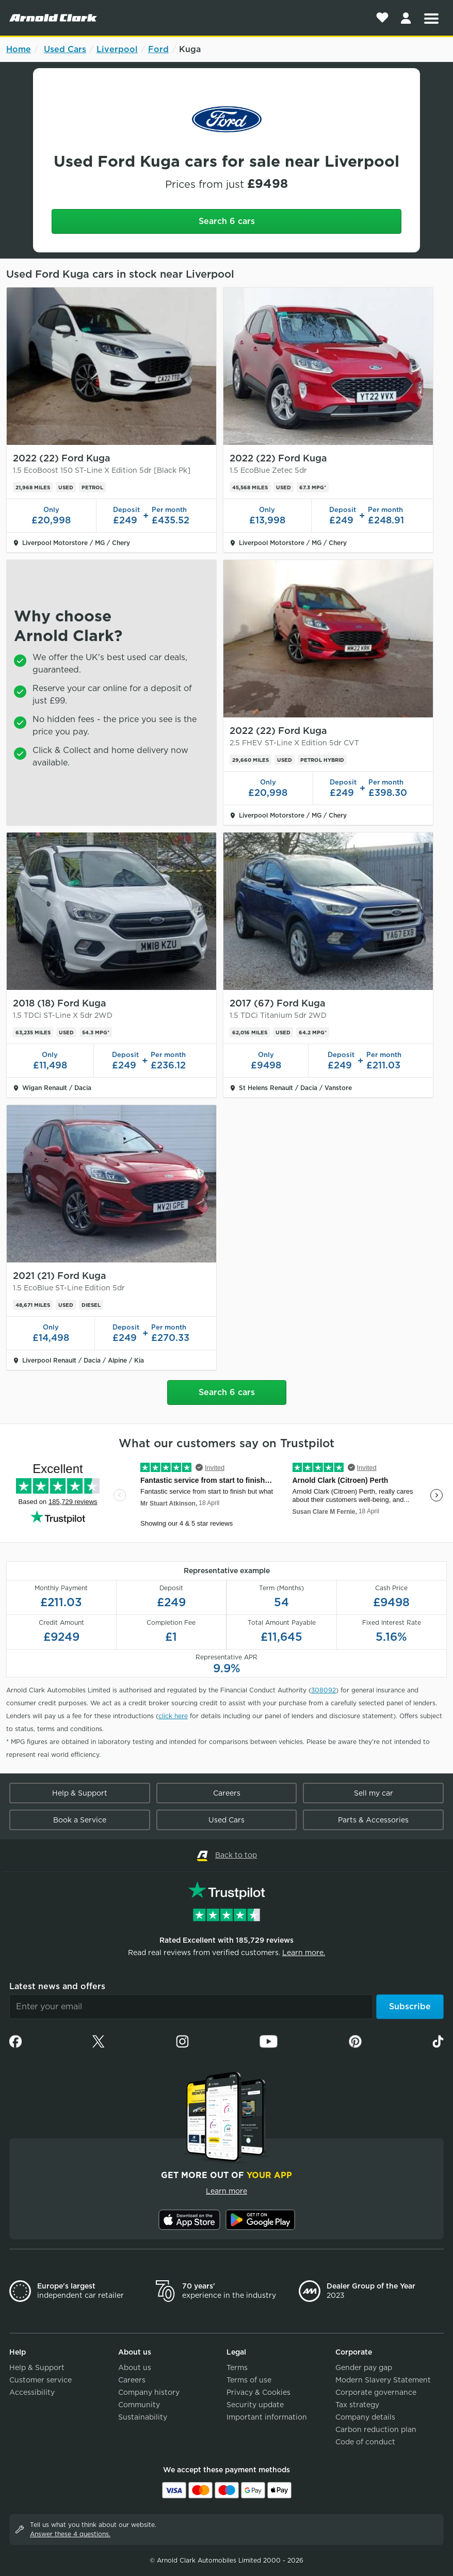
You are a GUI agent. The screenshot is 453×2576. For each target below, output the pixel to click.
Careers (226, 1793)
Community (139, 2405)
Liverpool (117, 49)
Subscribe (410, 2006)
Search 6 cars (227, 221)
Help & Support (79, 1793)
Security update (255, 2405)
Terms (237, 2367)
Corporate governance (375, 2392)
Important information (266, 2417)
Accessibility (32, 2392)
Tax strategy (357, 2405)
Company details (365, 2417)
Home (18, 49)
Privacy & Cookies (258, 2392)
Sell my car (373, 1793)
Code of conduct (365, 2442)
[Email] (191, 2006)
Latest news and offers (57, 1986)
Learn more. (303, 1952)
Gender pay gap (363, 2367)
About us (134, 2367)
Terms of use (248, 2380)
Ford (158, 49)
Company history (149, 2392)
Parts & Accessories (373, 1820)
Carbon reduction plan (375, 2429)
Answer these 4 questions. (70, 2534)
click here (173, 1716)
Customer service (40, 2380)
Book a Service (79, 1820)
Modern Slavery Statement (383, 2380)
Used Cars (65, 49)
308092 (323, 1690)
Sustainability (142, 2417)
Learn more (226, 2191)
